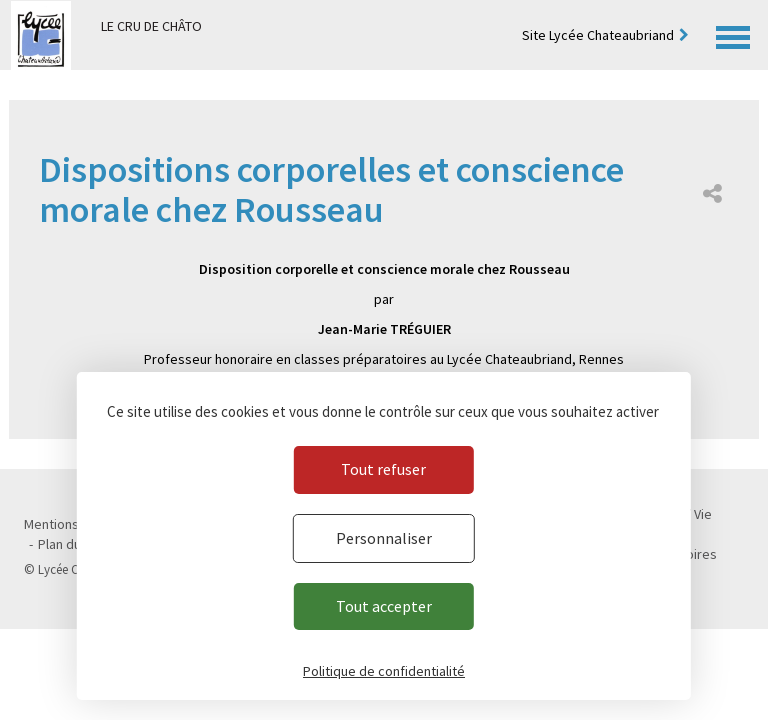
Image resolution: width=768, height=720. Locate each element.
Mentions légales (75, 524)
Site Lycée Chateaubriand (598, 35)
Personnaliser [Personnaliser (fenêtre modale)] (384, 538)
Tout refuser (383, 469)
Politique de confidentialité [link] (384, 671)
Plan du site (72, 544)
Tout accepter (384, 606)
